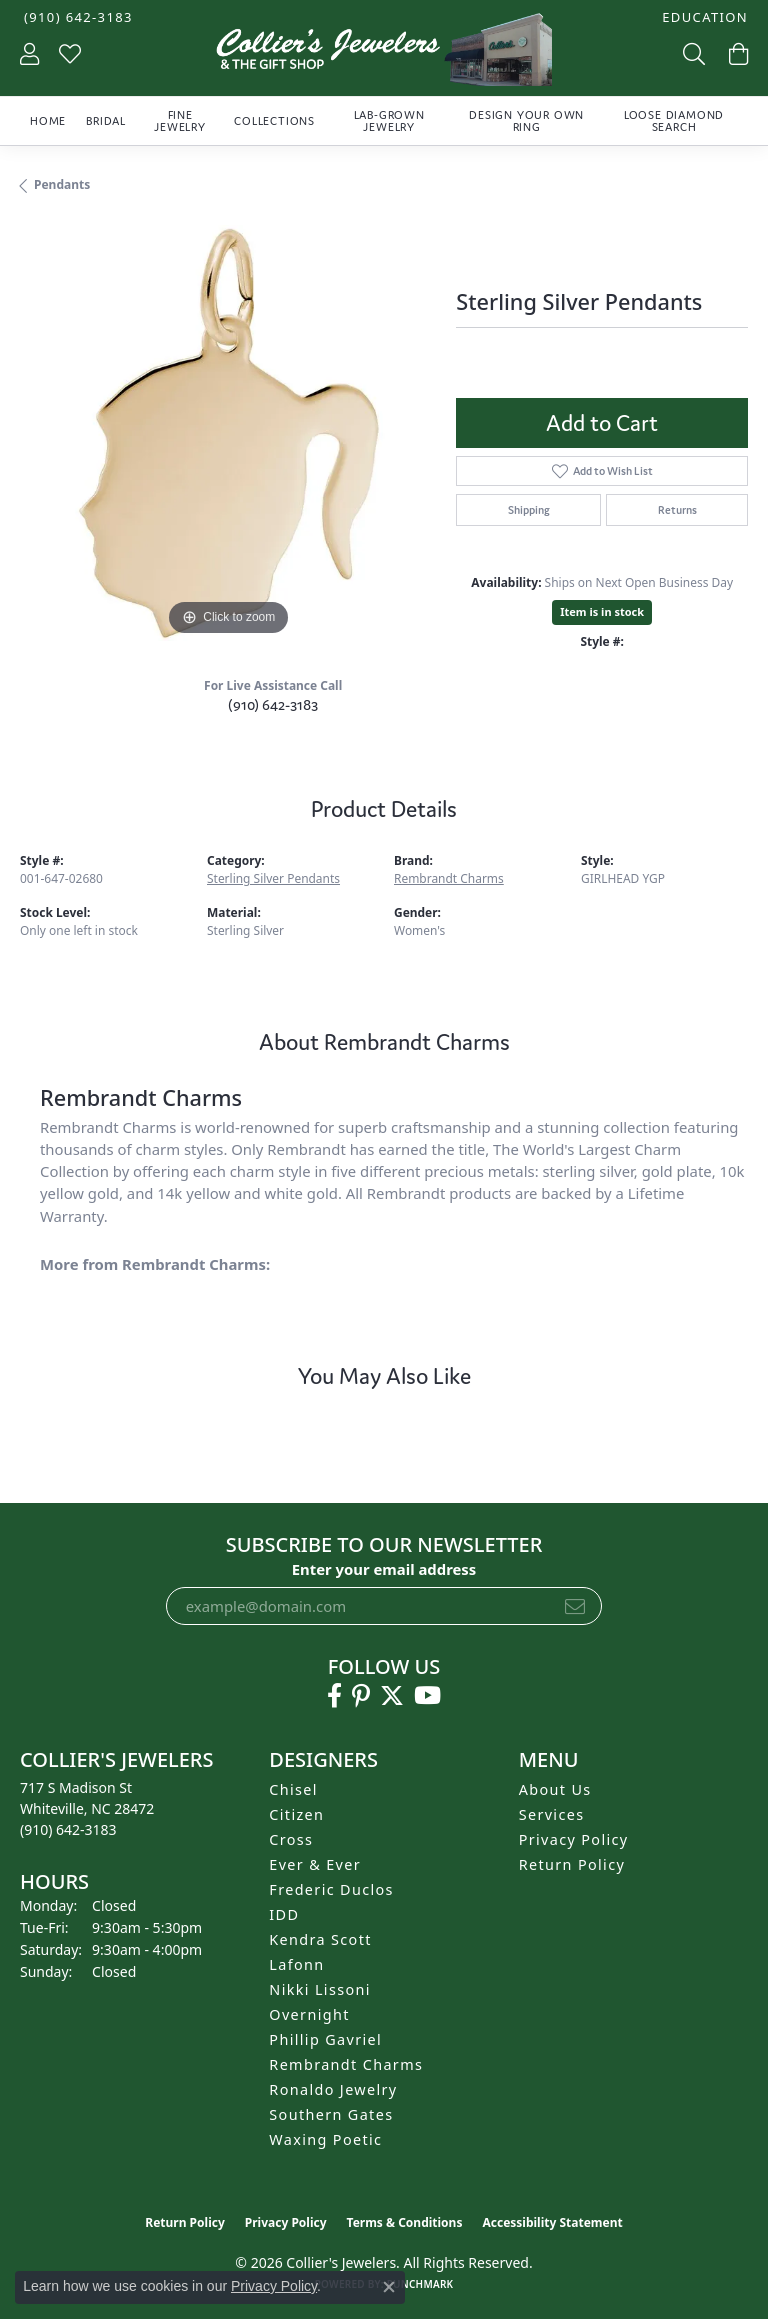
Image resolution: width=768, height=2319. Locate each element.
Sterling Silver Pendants (273, 878)
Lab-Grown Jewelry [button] (389, 121)
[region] (228, 433)
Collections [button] (274, 121)
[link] (76, 17)
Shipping (529, 510)
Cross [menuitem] (291, 1839)
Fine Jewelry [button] (180, 121)
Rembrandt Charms (449, 878)
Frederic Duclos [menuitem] (331, 1889)
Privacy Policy (574, 1839)
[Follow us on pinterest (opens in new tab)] (361, 1696)
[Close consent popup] (389, 2287)
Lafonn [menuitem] (296, 1964)
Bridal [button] (106, 121)
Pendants (62, 184)
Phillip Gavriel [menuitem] (325, 2039)
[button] (703, 17)
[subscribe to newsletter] (575, 1606)
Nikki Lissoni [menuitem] (320, 1989)
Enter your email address (384, 1569)
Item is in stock (602, 611)
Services (552, 1814)
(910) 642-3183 (273, 704)
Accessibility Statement (552, 2222)
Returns (677, 510)
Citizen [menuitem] (296, 1814)
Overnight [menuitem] (309, 2014)
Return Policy (572, 1864)
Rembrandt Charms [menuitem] (346, 2064)
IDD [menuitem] (284, 1914)
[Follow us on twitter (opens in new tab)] (392, 1696)
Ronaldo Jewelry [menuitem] (333, 2089)
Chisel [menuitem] (293, 1789)
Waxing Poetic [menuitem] (325, 2139)
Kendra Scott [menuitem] (320, 1939)
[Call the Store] (68, 1829)
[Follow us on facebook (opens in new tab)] (334, 1696)
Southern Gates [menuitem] (331, 2114)
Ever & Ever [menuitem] (315, 1864)
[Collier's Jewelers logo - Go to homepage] (384, 54)
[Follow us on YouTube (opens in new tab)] (427, 1696)
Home (48, 121)
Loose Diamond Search (674, 121)
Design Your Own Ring (526, 121)
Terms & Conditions (405, 2222)
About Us (555, 1789)
